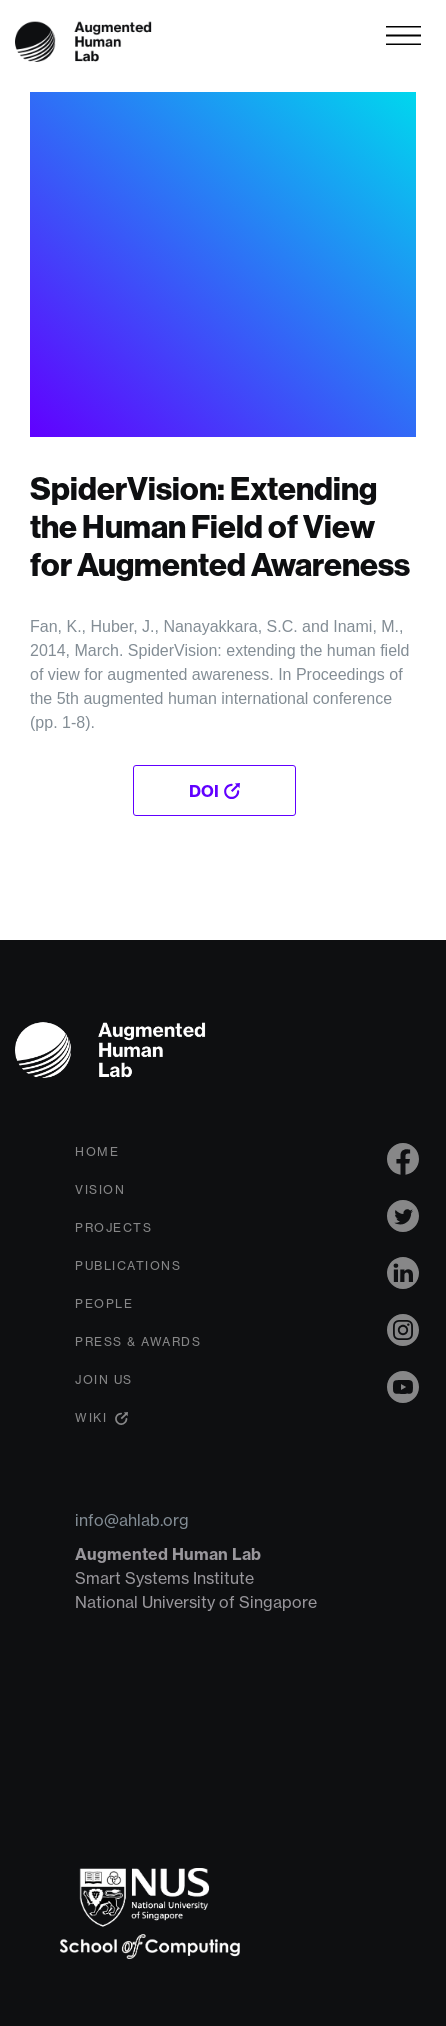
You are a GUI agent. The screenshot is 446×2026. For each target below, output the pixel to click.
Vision (100, 1189)
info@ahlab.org (132, 1520)
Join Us (104, 1379)
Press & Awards (138, 1341)
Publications (128, 1265)
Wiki (91, 1417)
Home (97, 1151)
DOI (204, 791)
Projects (113, 1227)
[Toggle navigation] (403, 35)
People (104, 1303)
